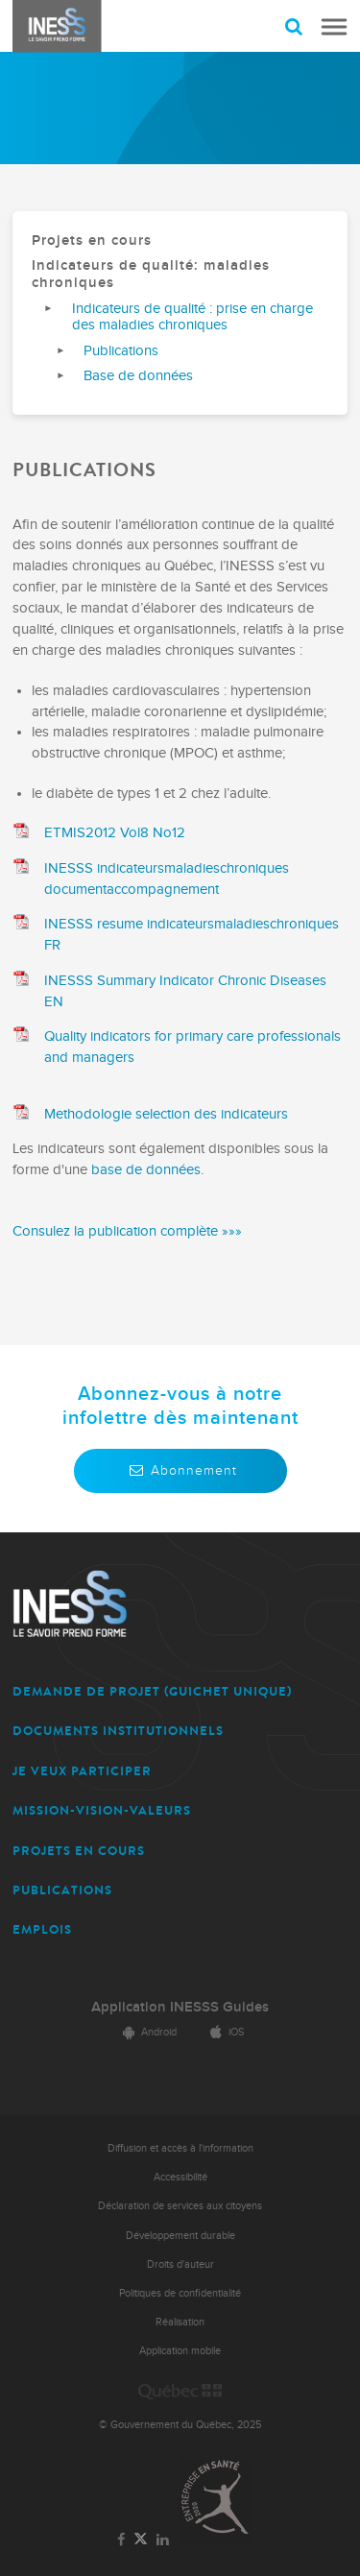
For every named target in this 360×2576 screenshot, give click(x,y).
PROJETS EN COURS (78, 1851)
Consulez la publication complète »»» (127, 1231)
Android (147, 2032)
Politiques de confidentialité (180, 2293)
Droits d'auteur (180, 2264)
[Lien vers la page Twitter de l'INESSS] (140, 2540)
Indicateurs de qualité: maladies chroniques (151, 274)
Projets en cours (92, 240)
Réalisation (180, 2322)
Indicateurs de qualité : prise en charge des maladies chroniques (192, 317)
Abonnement (180, 1470)
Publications (121, 351)
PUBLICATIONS (62, 1890)
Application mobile (180, 2351)
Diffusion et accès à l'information (180, 2148)
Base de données (138, 376)
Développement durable (180, 2235)
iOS (224, 2032)
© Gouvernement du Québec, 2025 (180, 2425)
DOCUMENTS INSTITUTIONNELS (118, 1730)
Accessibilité (180, 2177)
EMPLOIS (42, 1929)
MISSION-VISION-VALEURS (101, 1810)
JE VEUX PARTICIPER (82, 1771)
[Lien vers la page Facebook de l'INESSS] (120, 2540)
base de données (146, 1170)
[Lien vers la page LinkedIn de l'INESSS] (163, 2540)
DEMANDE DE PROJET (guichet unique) (152, 1691)
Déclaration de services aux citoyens (180, 2206)
